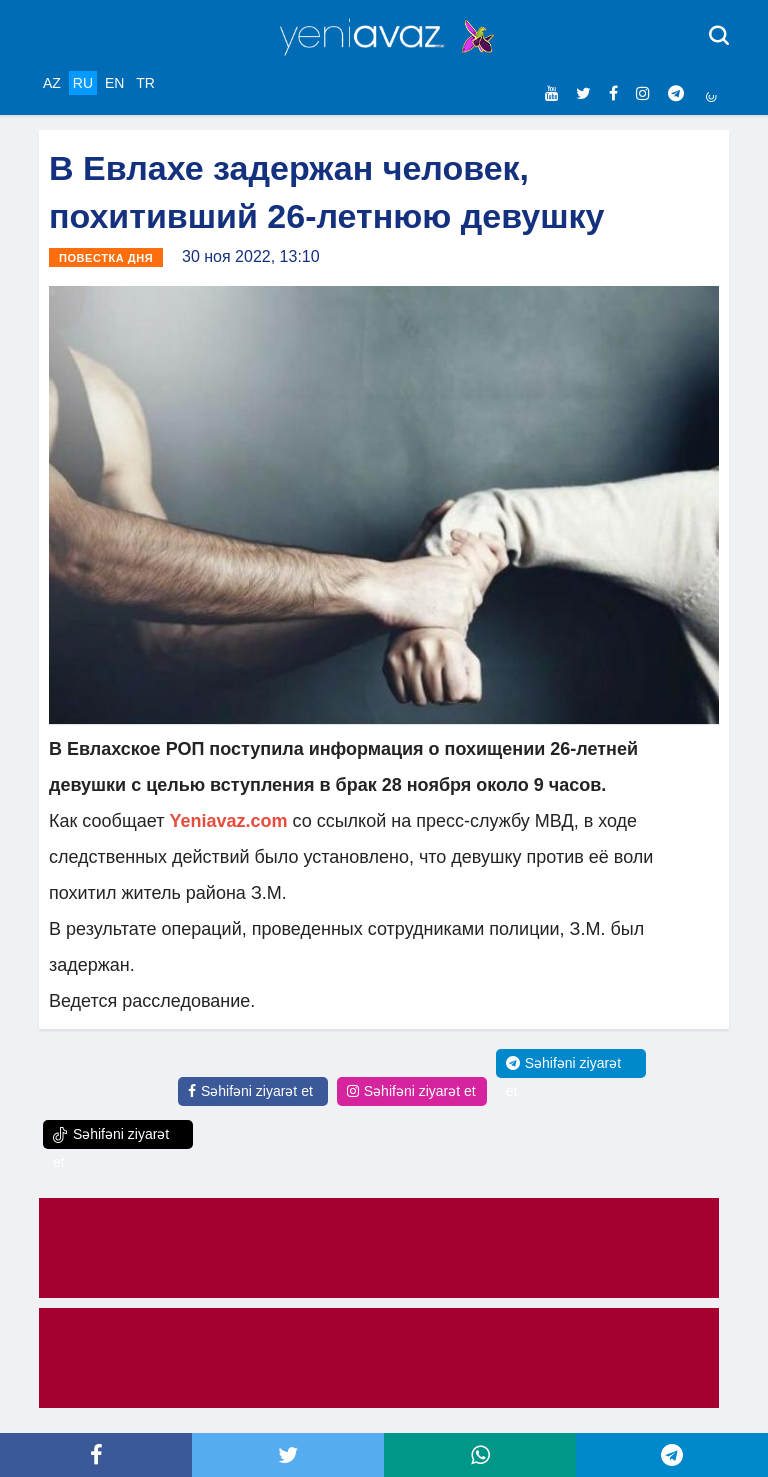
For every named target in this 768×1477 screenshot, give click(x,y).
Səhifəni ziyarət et (250, 1091)
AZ (52, 83)
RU (83, 83)
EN (114, 83)
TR (145, 83)
